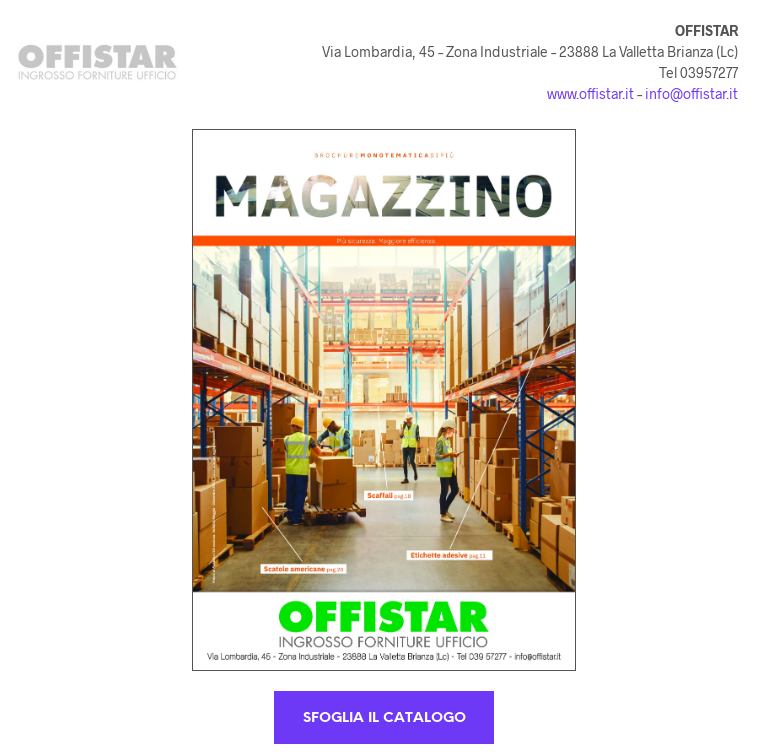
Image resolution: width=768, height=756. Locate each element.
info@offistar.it (691, 93)
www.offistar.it (590, 93)
